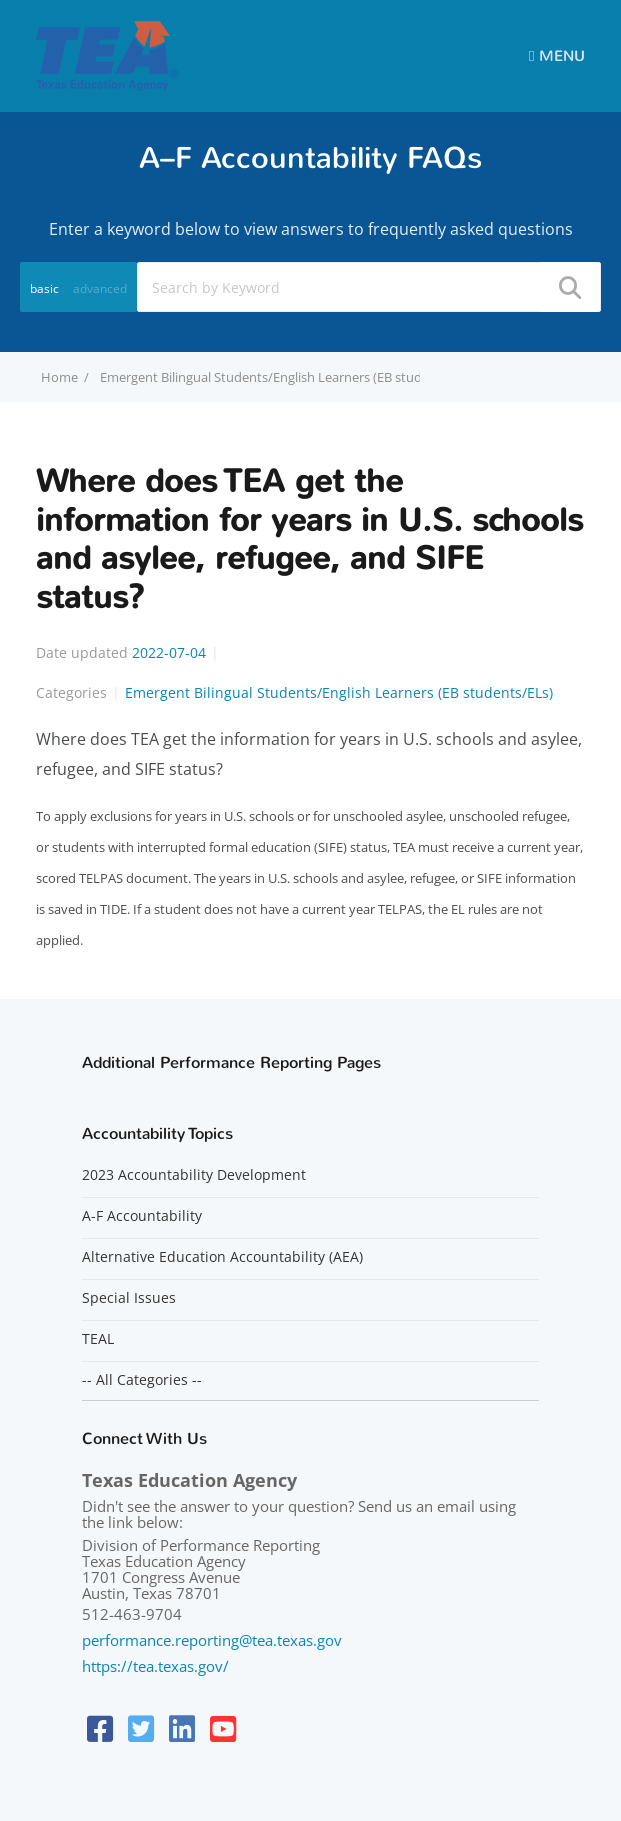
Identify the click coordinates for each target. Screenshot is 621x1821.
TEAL (98, 1339)
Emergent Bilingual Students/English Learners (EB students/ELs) (288, 377)
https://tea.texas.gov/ (155, 1666)
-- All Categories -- (142, 1380)
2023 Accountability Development (194, 1175)
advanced (100, 288)
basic (44, 288)
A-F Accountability (142, 1216)
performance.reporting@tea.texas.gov (212, 1640)
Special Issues (129, 1298)
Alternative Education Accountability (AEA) (222, 1257)
